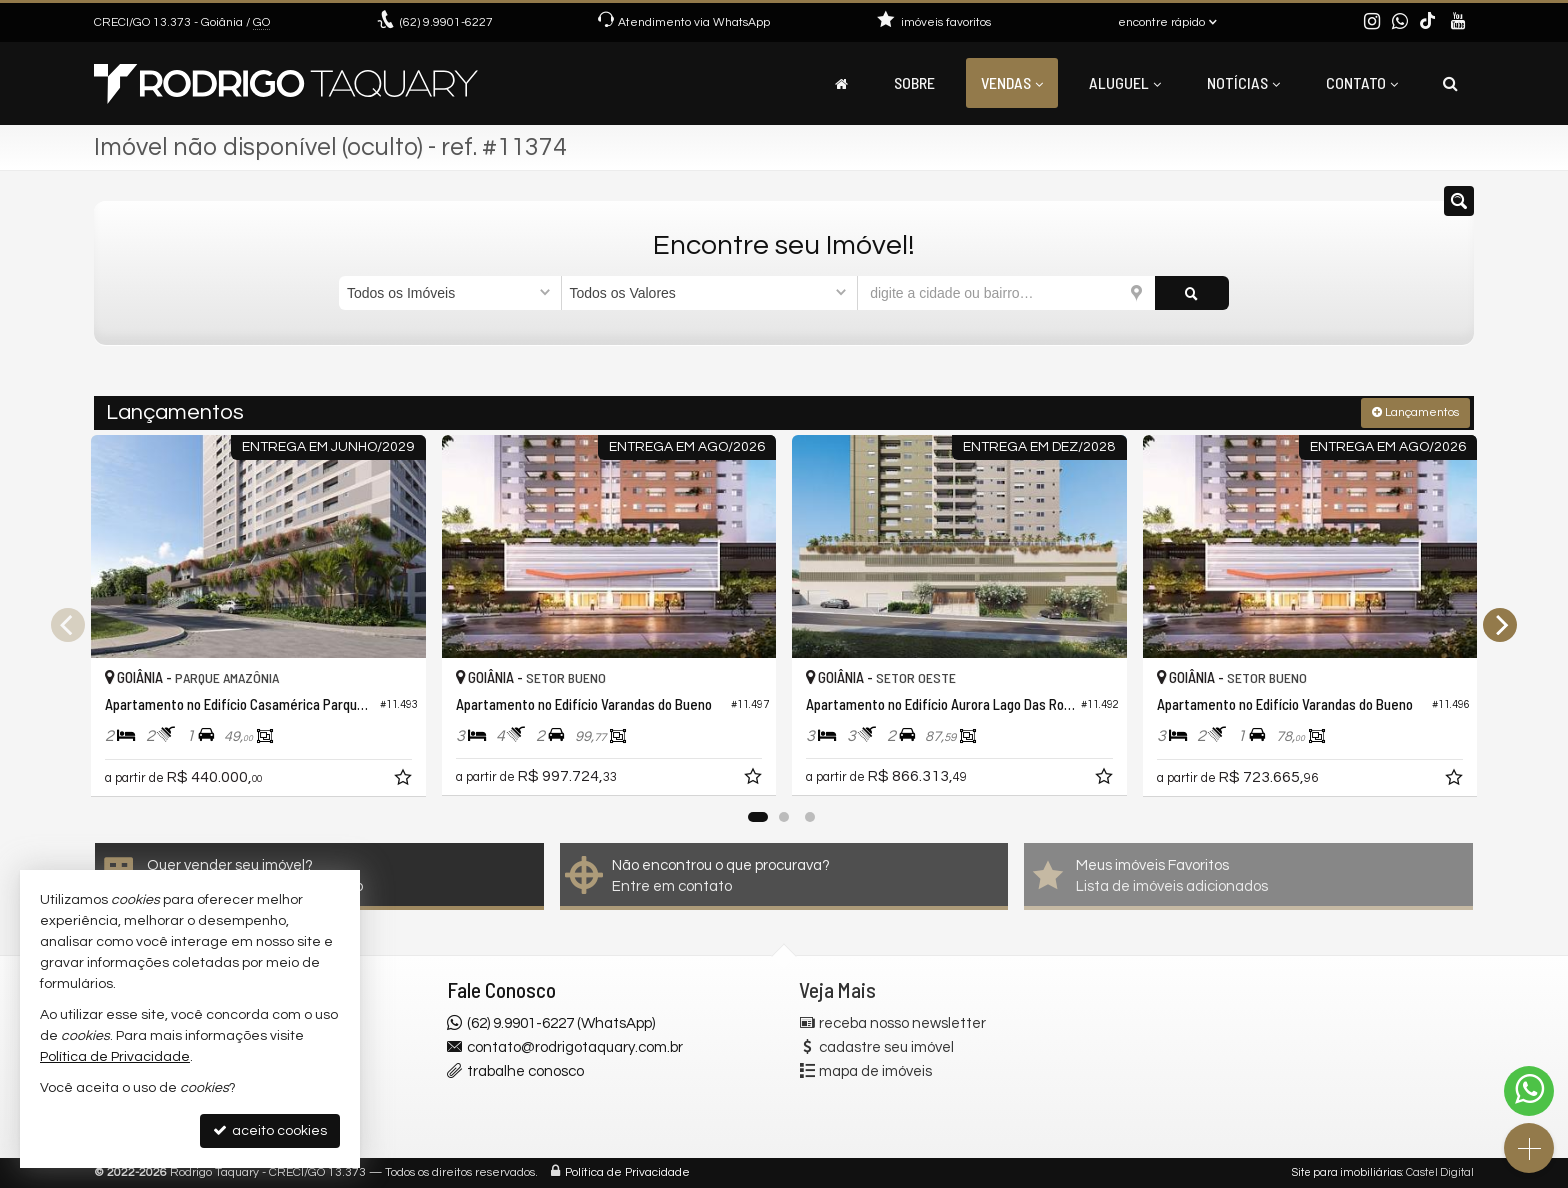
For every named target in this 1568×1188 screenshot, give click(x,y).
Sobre (914, 82)
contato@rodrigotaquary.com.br (575, 1047)
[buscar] (1192, 293)
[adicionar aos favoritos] (405, 781)
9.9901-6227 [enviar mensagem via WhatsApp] (446, 22)
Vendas (1012, 82)
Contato (1362, 82)
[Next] (1500, 625)
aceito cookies (270, 1130)
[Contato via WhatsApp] (1529, 1091)
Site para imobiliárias (1347, 1172)
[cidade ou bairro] (1006, 293)
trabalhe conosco (525, 1071)
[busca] (1450, 83)
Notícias (1243, 82)
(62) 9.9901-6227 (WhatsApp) (561, 1023)
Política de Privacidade (627, 1172)
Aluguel (1125, 82)
